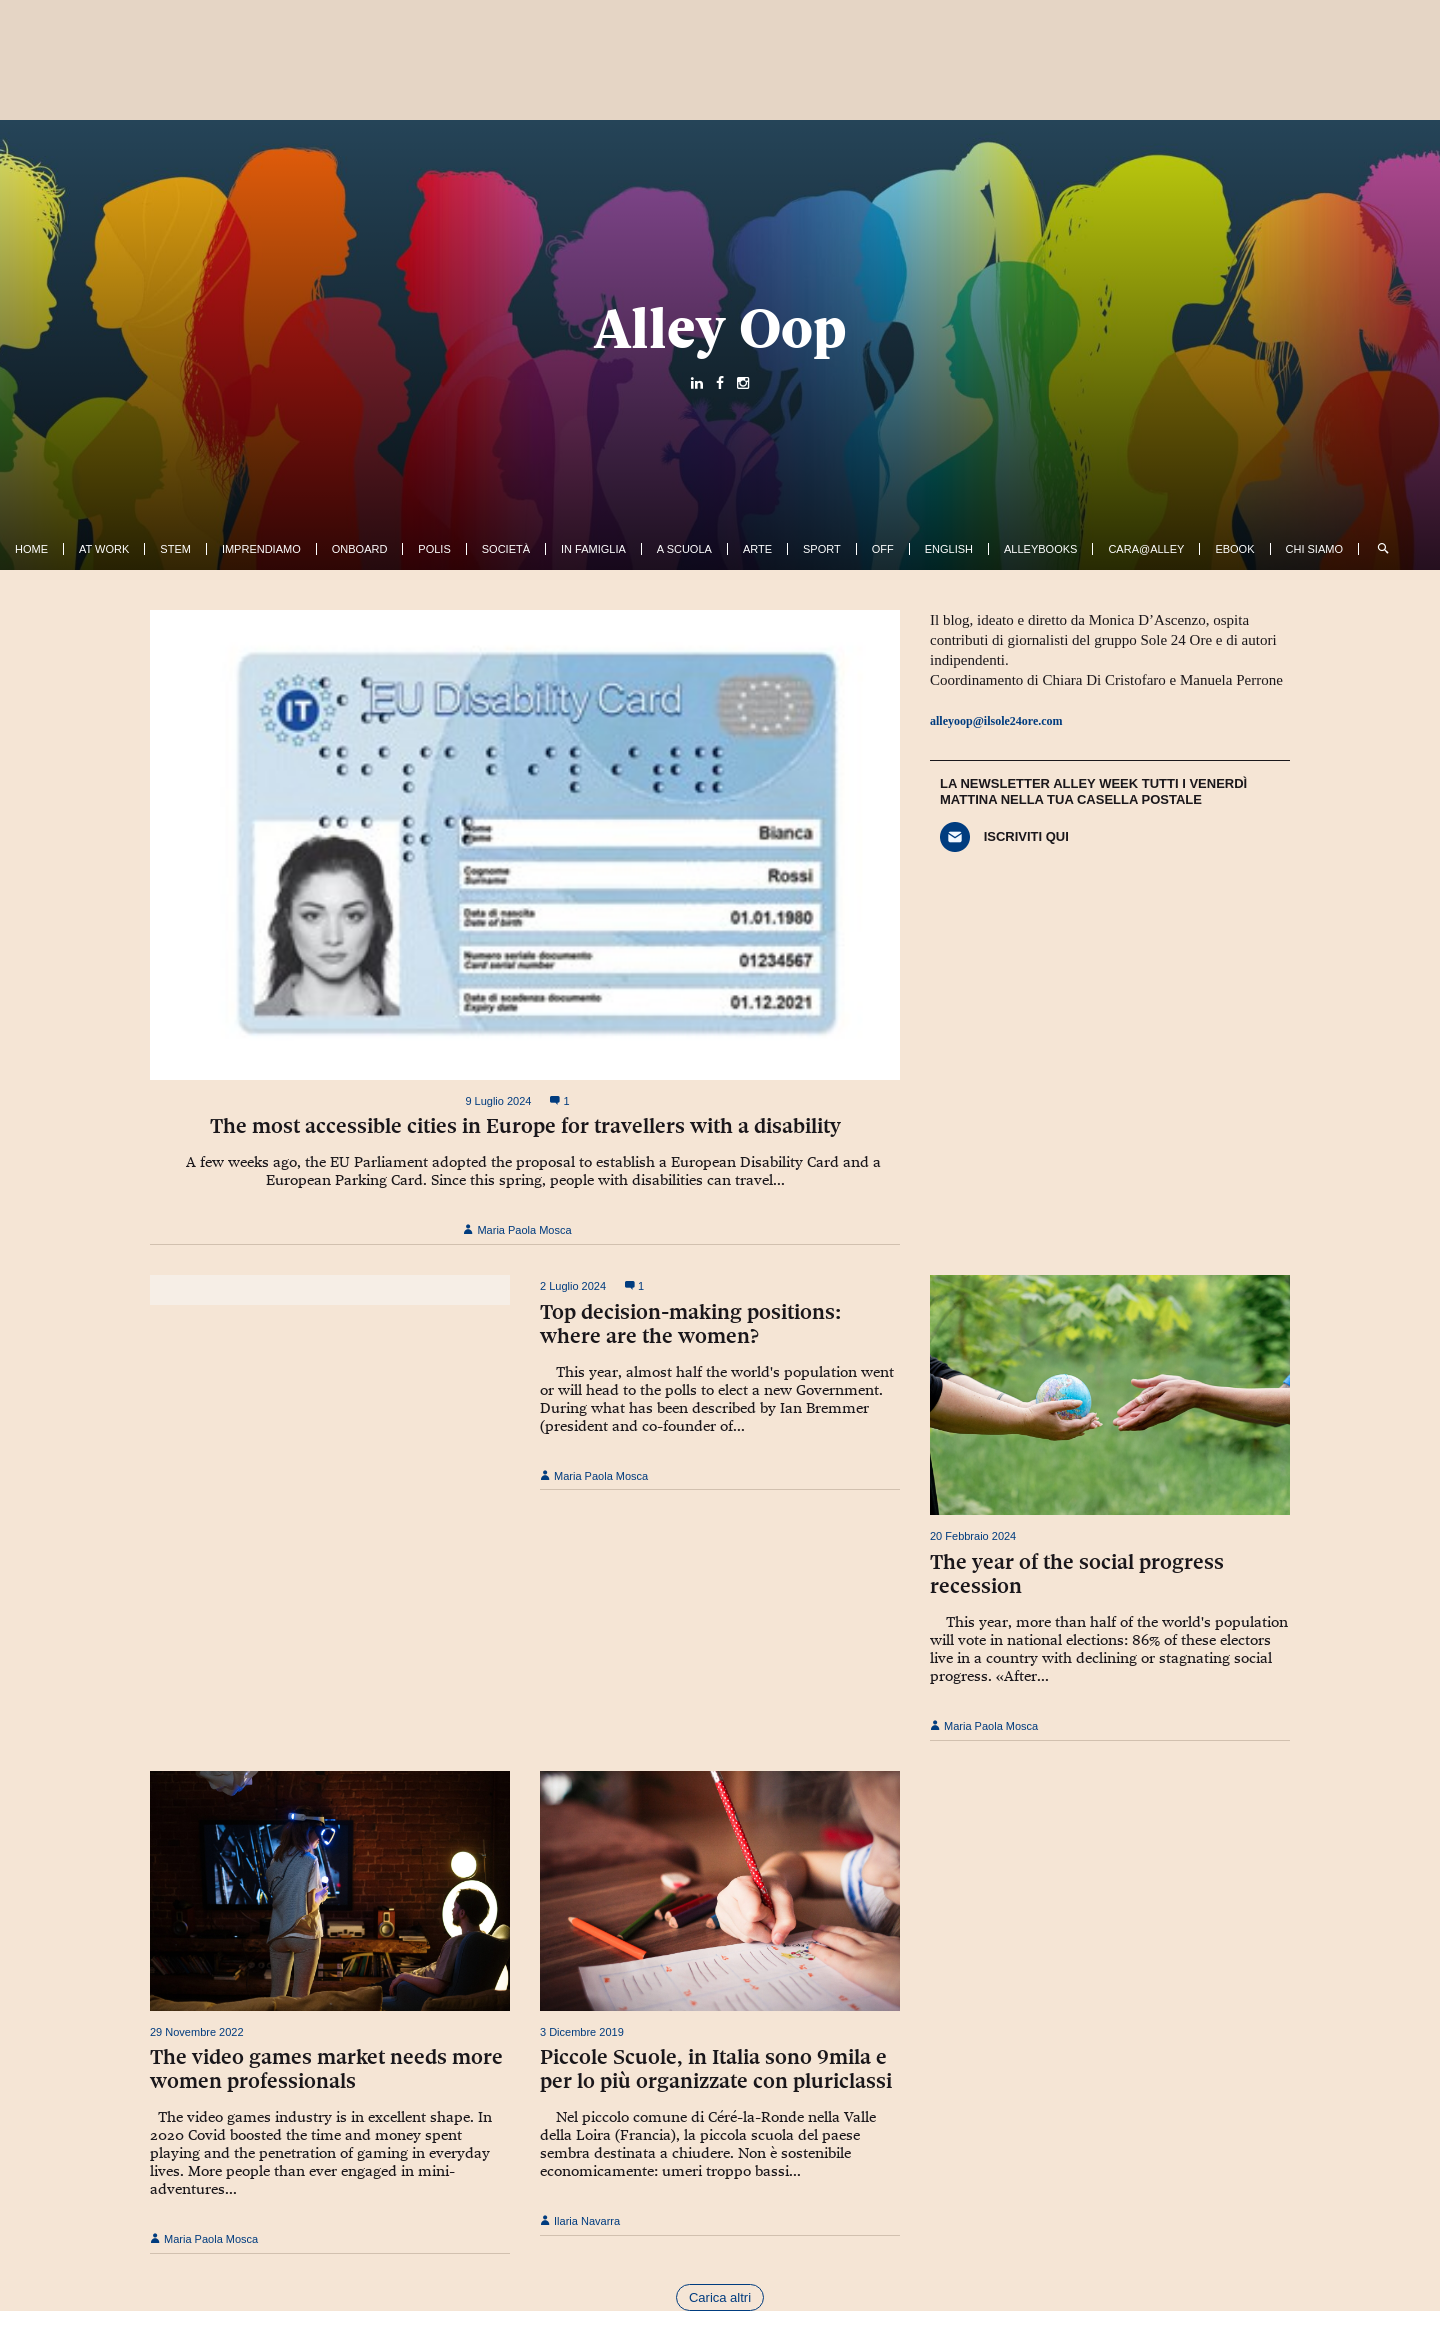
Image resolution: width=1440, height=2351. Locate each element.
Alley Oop (720, 328)
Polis (434, 549)
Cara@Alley (1146, 549)
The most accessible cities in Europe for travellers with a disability (525, 1126)
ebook (1234, 549)
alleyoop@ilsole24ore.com (996, 721)
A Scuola (684, 549)
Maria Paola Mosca (517, 1230)
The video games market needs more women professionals (326, 2069)
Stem (175, 549)
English (949, 549)
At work (104, 549)
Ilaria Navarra (580, 2221)
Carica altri (720, 2297)
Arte (757, 549)
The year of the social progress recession (1077, 1574)
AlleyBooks (1040, 549)
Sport (822, 549)
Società (506, 549)
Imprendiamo (261, 549)
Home (31, 549)
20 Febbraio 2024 (973, 1536)
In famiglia (593, 549)
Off (883, 549)
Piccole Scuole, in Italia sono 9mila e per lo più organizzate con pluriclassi (716, 2069)
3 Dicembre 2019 (582, 2032)
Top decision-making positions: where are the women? (690, 1324)
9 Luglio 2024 (498, 1101)
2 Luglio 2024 (573, 1286)
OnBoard (360, 549)
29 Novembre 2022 (197, 2032)
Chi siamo (1314, 549)
